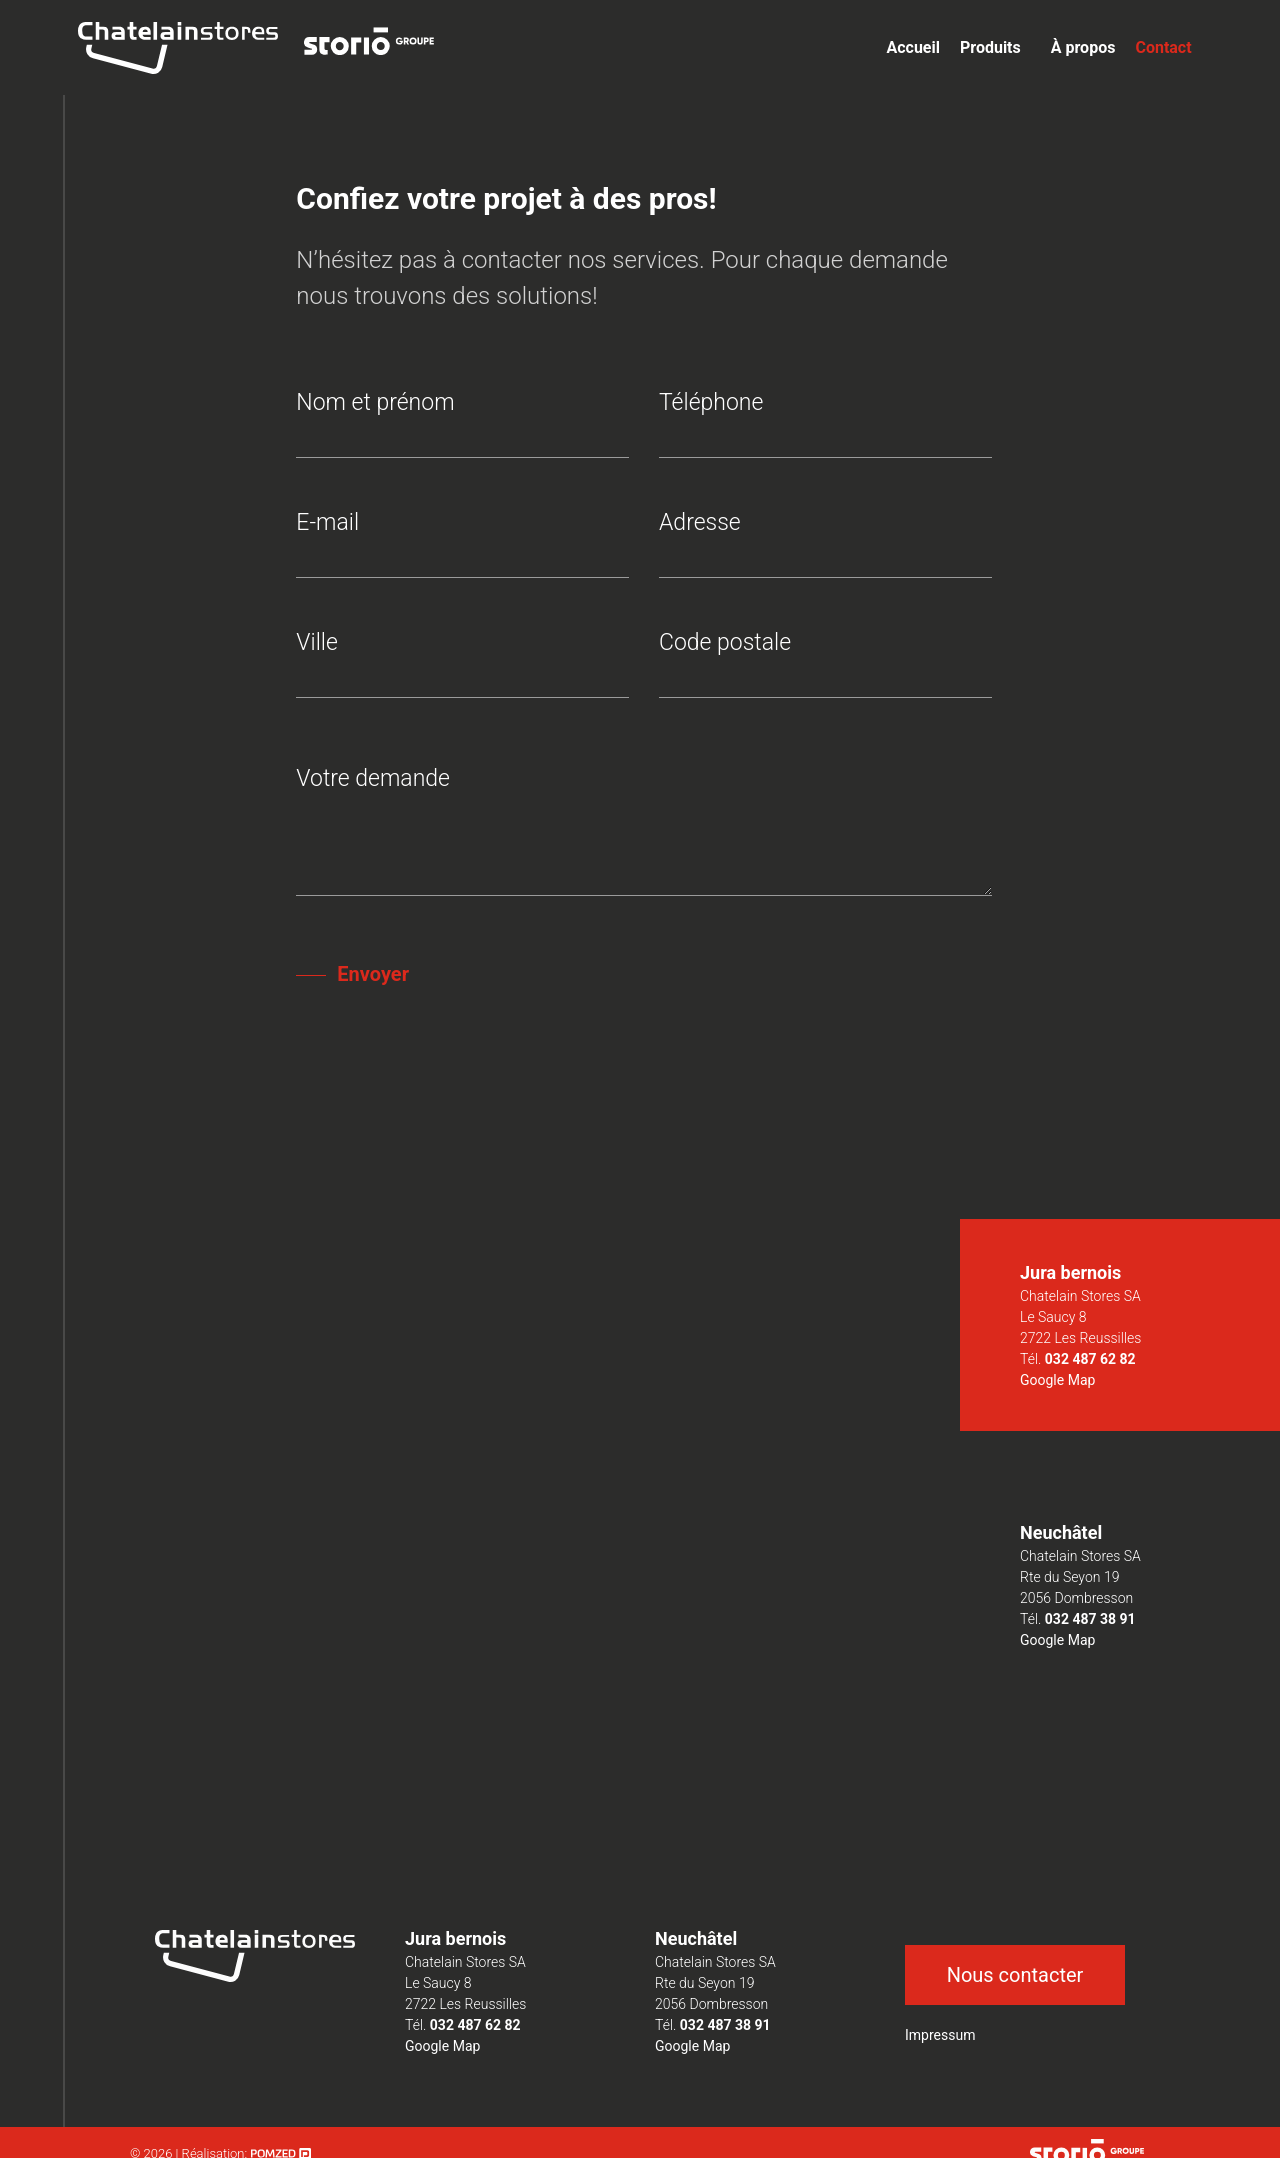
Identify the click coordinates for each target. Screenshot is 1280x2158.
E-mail (462, 540)
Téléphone (825, 420)
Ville (462, 660)
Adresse (825, 540)
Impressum (940, 2035)
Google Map (1057, 1380)
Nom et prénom (462, 420)
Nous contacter (1015, 1975)
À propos (1083, 47)
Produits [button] (990, 47)
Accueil (913, 47)
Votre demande (643, 834)
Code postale (825, 660)
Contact (1163, 47)
